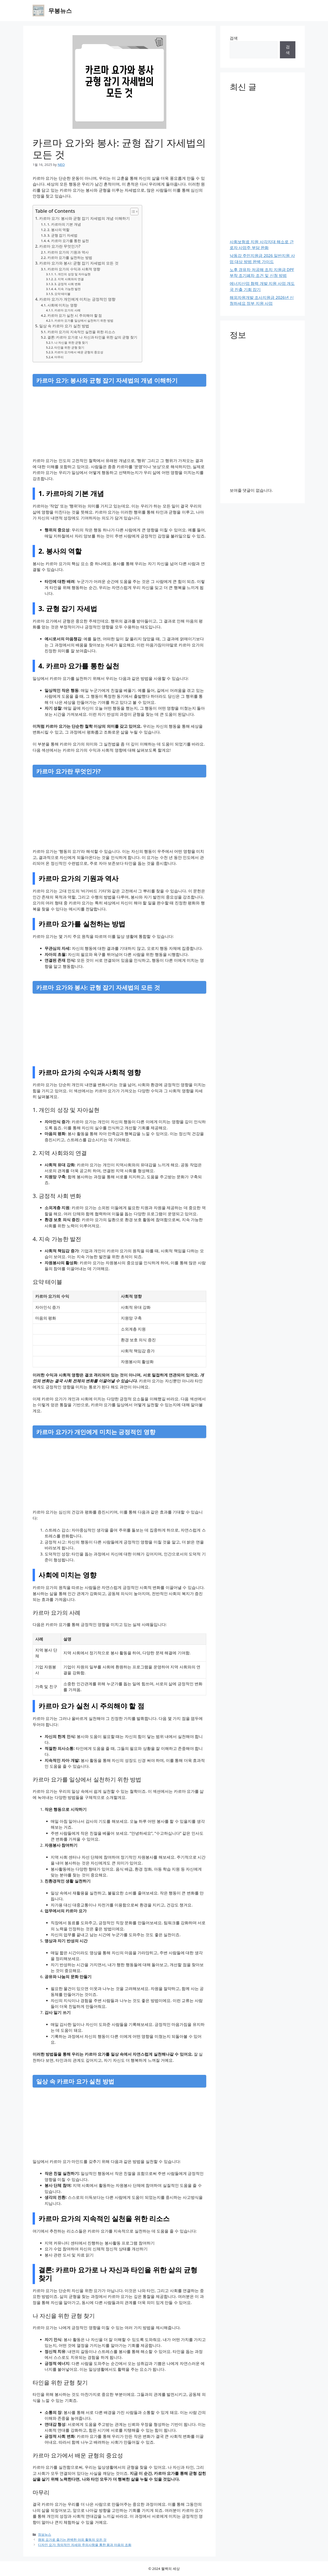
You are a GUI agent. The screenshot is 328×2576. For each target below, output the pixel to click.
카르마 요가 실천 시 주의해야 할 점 (74, 315)
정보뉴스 (44, 2534)
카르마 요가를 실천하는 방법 (69, 257)
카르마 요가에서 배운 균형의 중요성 (78, 352)
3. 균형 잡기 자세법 (62, 235)
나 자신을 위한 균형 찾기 (71, 342)
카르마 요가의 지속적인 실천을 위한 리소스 (81, 331)
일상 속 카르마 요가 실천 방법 (64, 325)
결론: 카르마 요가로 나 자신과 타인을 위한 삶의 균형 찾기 (92, 337)
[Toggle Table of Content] (132, 212)
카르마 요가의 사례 (67, 310)
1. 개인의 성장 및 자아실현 (72, 274)
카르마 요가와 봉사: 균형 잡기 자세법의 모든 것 (78, 263)
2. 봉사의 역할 (58, 229)
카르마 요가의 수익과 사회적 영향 (73, 269)
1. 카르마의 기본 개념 (64, 224)
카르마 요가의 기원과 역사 (68, 252)
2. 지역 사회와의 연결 (69, 279)
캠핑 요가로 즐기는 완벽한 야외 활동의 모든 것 (72, 2539)
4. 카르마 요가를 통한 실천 (68, 240)
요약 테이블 (62, 294)
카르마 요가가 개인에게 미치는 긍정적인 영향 (77, 299)
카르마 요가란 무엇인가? (59, 246)
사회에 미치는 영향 (62, 305)
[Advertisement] (119, 423)
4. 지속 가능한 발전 (67, 289)
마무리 (59, 357)
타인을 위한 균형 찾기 (69, 347)
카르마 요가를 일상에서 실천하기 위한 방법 (83, 320)
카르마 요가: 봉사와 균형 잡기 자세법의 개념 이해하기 (84, 218)
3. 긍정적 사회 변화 (67, 284)
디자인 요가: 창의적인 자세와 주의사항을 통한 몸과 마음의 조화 (84, 2544)
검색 (234, 38)
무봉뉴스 (60, 11)
